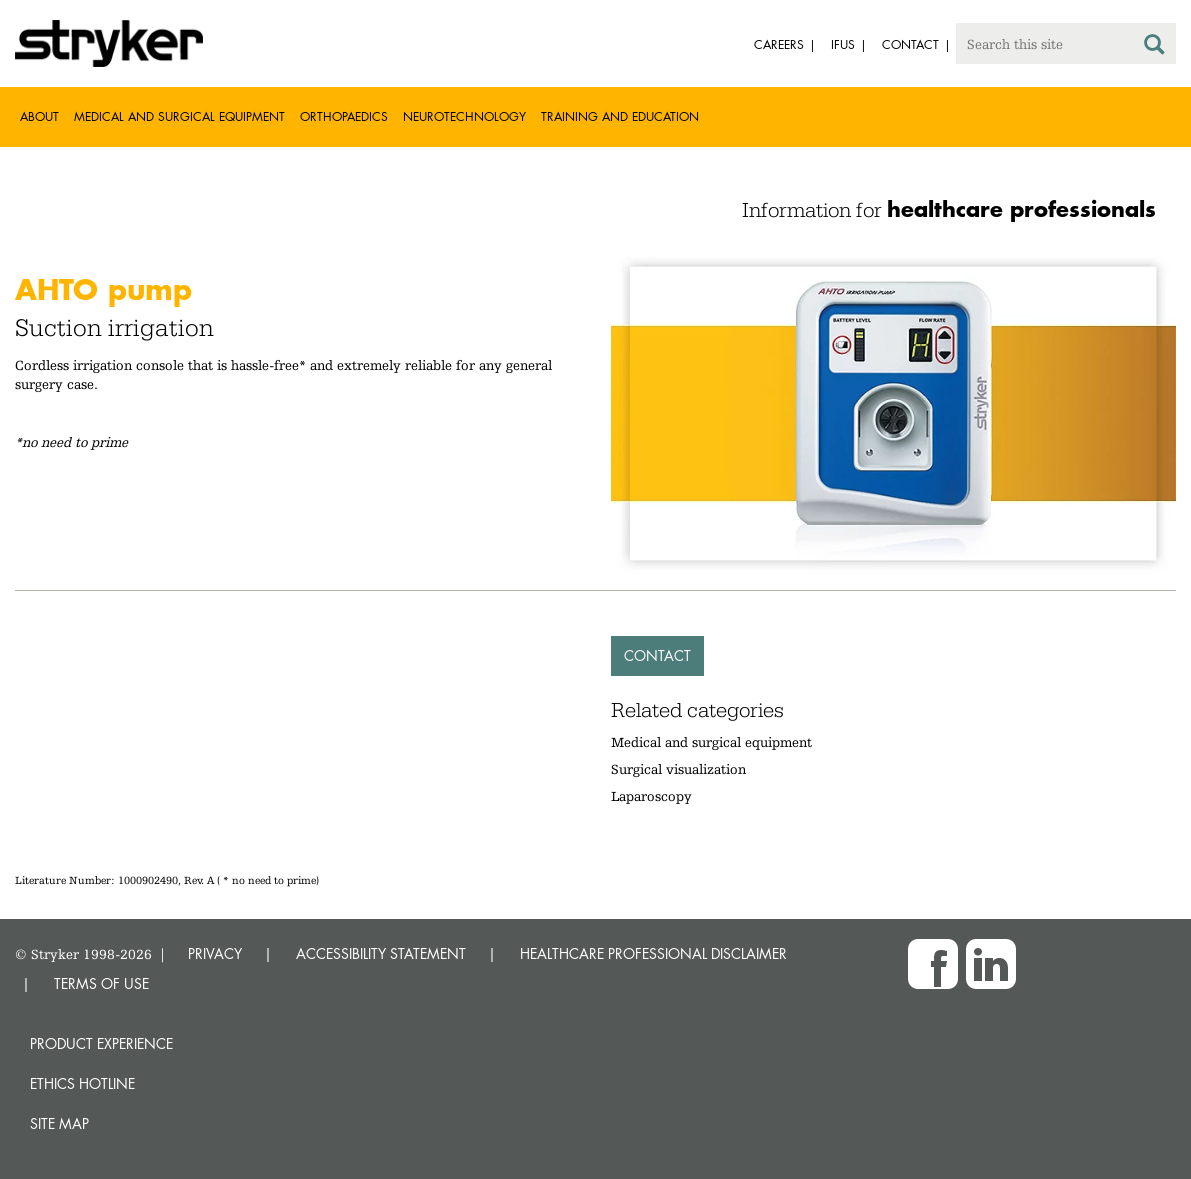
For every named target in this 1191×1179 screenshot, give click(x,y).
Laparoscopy (651, 796)
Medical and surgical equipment (711, 742)
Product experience (101, 1043)
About (39, 116)
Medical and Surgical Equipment (179, 116)
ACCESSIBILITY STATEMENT (381, 953)
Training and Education (620, 116)
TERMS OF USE (101, 983)
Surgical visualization (678, 769)
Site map (59, 1123)
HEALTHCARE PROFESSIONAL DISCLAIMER (653, 953)
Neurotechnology (464, 116)
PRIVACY (215, 953)
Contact (657, 655)
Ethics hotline (82, 1083)
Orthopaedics (344, 116)
